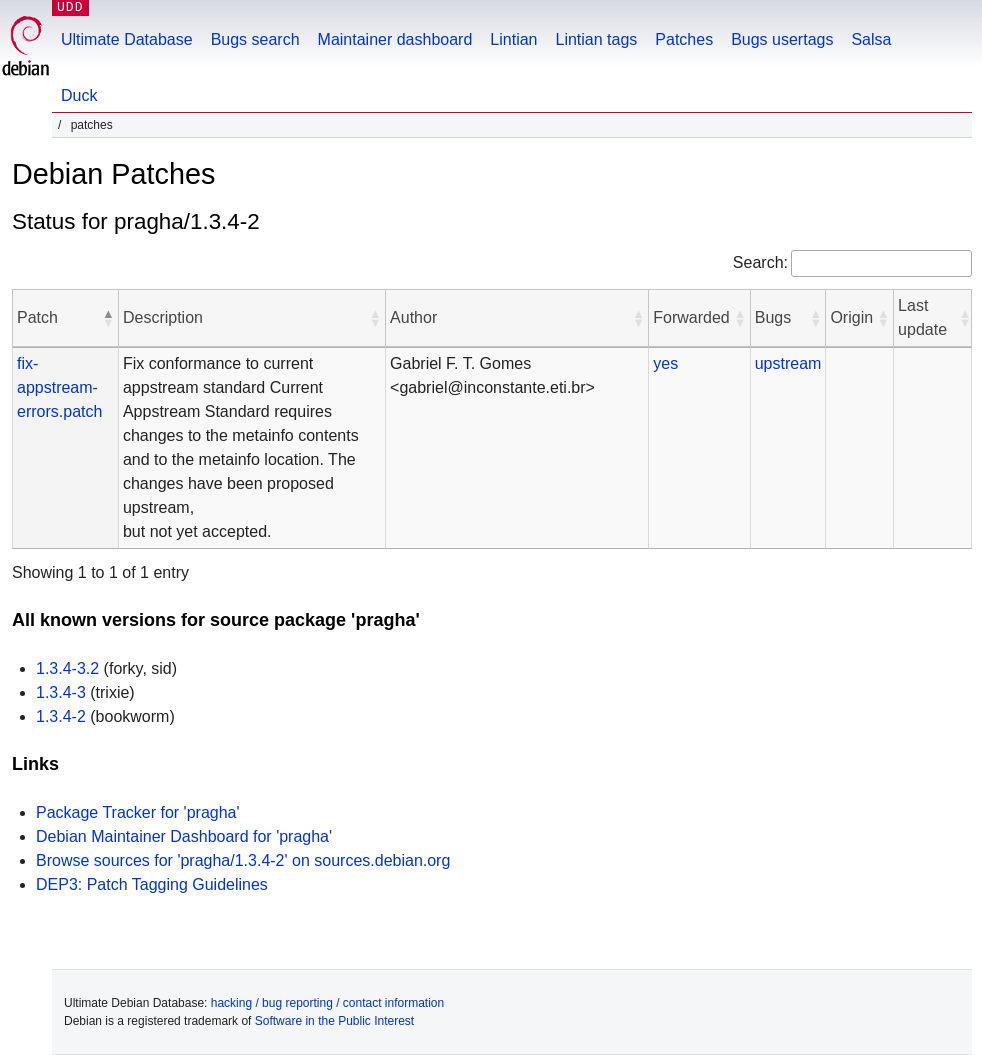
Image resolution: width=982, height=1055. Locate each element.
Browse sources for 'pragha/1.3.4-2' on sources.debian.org (243, 860)
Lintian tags (596, 39)
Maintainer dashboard (395, 39)
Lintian (513, 39)
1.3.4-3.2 (67, 668)
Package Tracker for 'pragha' (138, 812)
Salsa (871, 39)
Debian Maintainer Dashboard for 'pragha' (184, 836)
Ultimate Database (127, 39)
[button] (108, 318)
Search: (760, 262)
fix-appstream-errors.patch (59, 387)
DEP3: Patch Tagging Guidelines (152, 884)
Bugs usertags (782, 39)
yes (665, 363)
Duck (79, 95)
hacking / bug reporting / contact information (327, 1003)
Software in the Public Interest (334, 1021)
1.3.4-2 (61, 716)
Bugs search (255, 39)
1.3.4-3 (61, 692)
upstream (788, 363)
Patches (684, 39)
